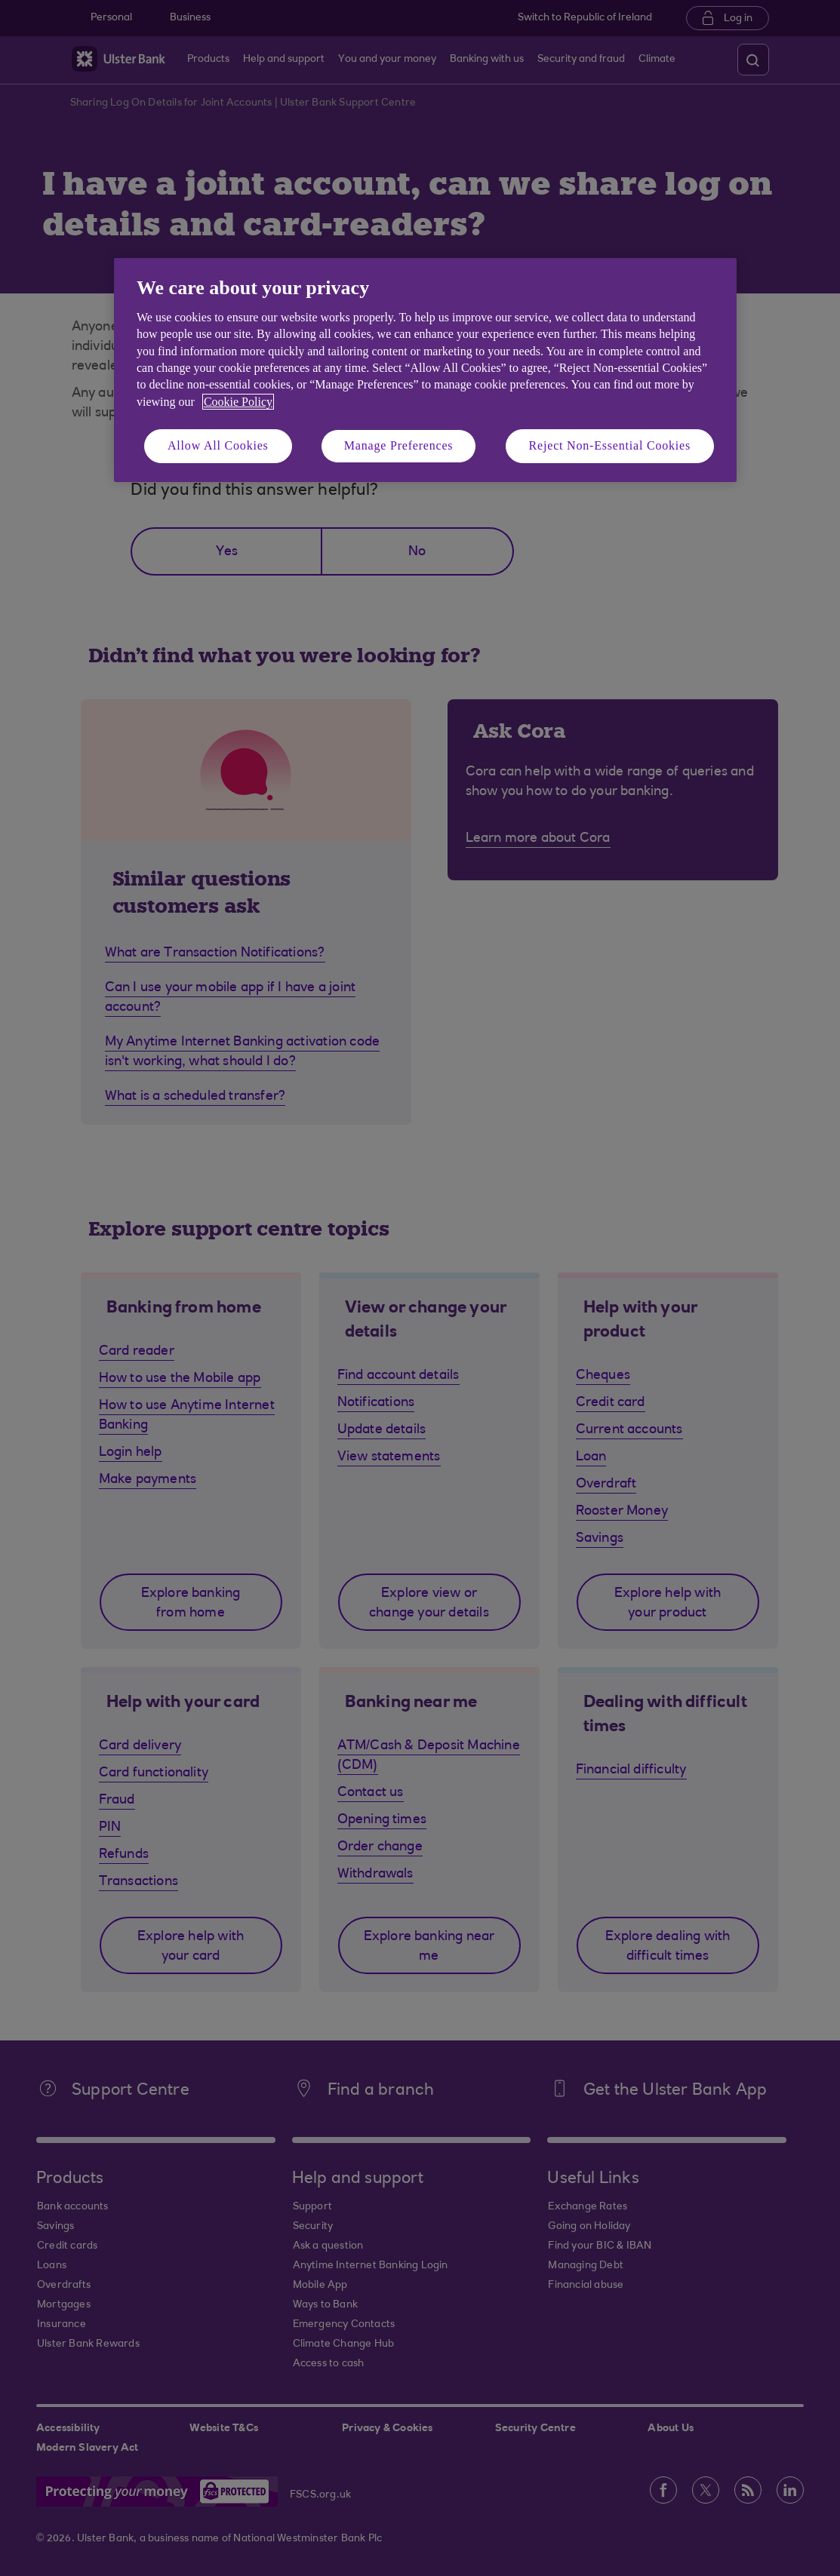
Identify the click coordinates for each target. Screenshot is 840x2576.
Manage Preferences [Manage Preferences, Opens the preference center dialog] (399, 445)
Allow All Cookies (218, 445)
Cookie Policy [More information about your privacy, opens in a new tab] (238, 401)
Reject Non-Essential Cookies (610, 445)
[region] (425, 370)
